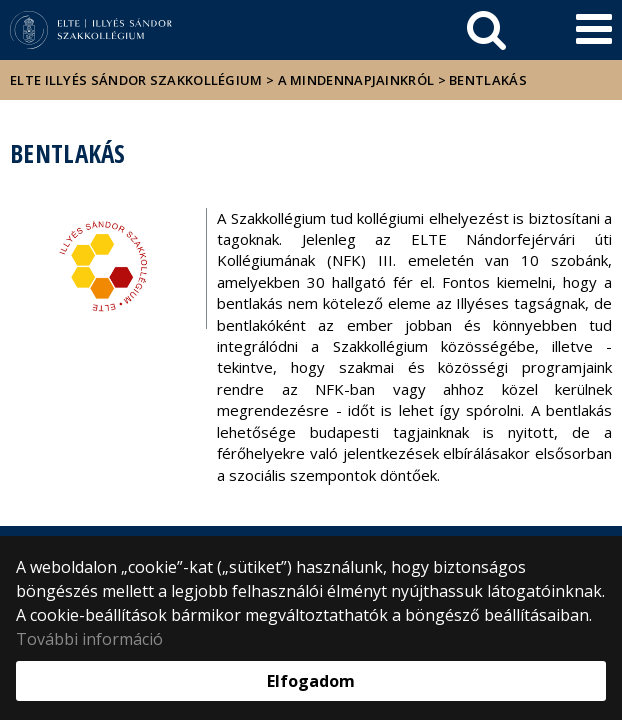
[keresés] (486, 30)
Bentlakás (488, 80)
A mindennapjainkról (356, 80)
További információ (89, 639)
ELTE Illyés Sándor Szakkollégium (136, 80)
